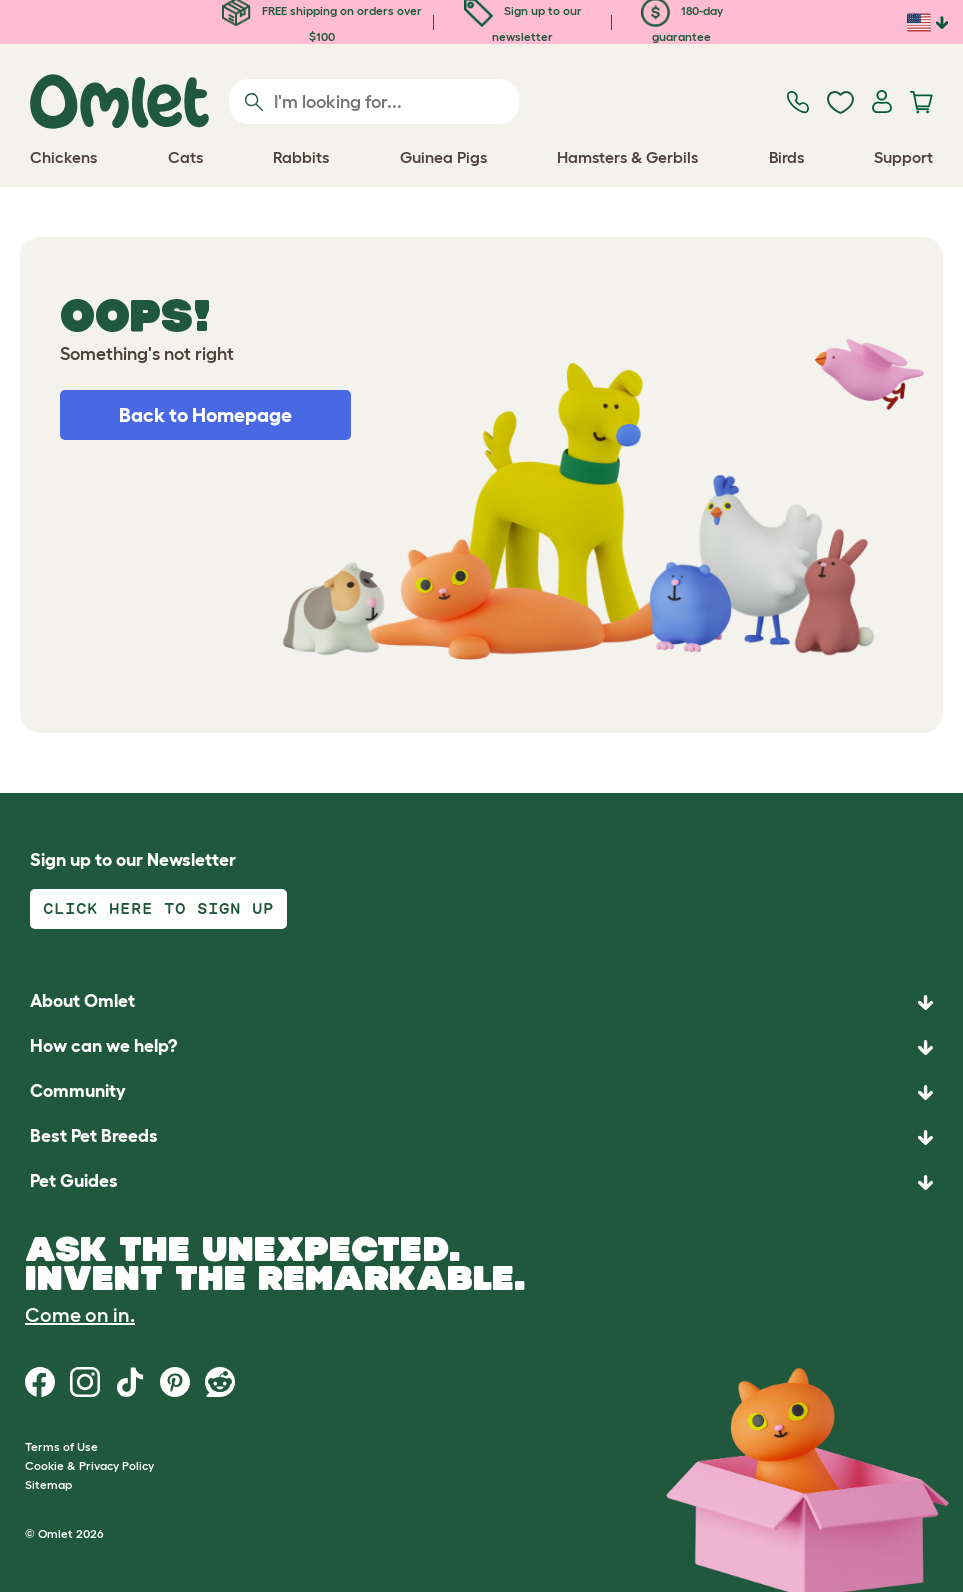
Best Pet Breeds (94, 1136)
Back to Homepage (205, 415)
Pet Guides (74, 1181)
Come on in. (80, 1315)
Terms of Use (61, 1446)
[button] (481, 1182)
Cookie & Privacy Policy (89, 1465)
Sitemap (48, 1484)
